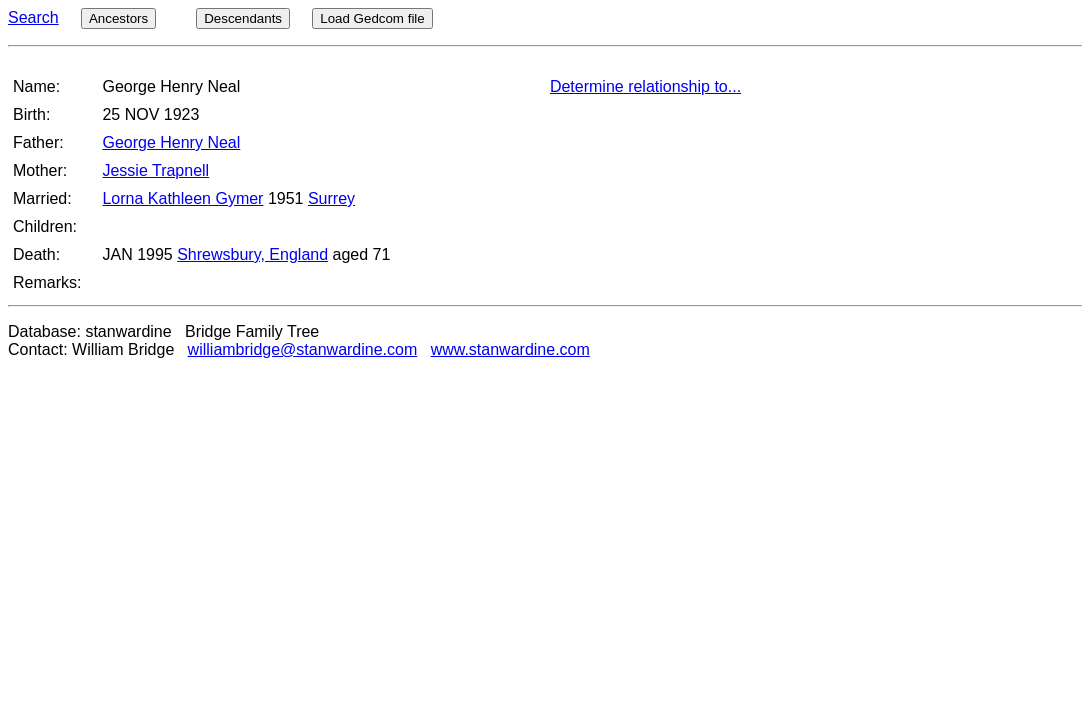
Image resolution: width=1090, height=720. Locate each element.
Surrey (331, 198)
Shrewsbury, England (252, 254)
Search (33, 17)
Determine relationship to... (645, 86)
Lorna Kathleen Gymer (182, 198)
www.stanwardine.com (510, 349)
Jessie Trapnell (155, 170)
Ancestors (118, 18)
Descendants (243, 18)
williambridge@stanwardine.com (303, 349)
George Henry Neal (171, 142)
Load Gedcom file (372, 18)
